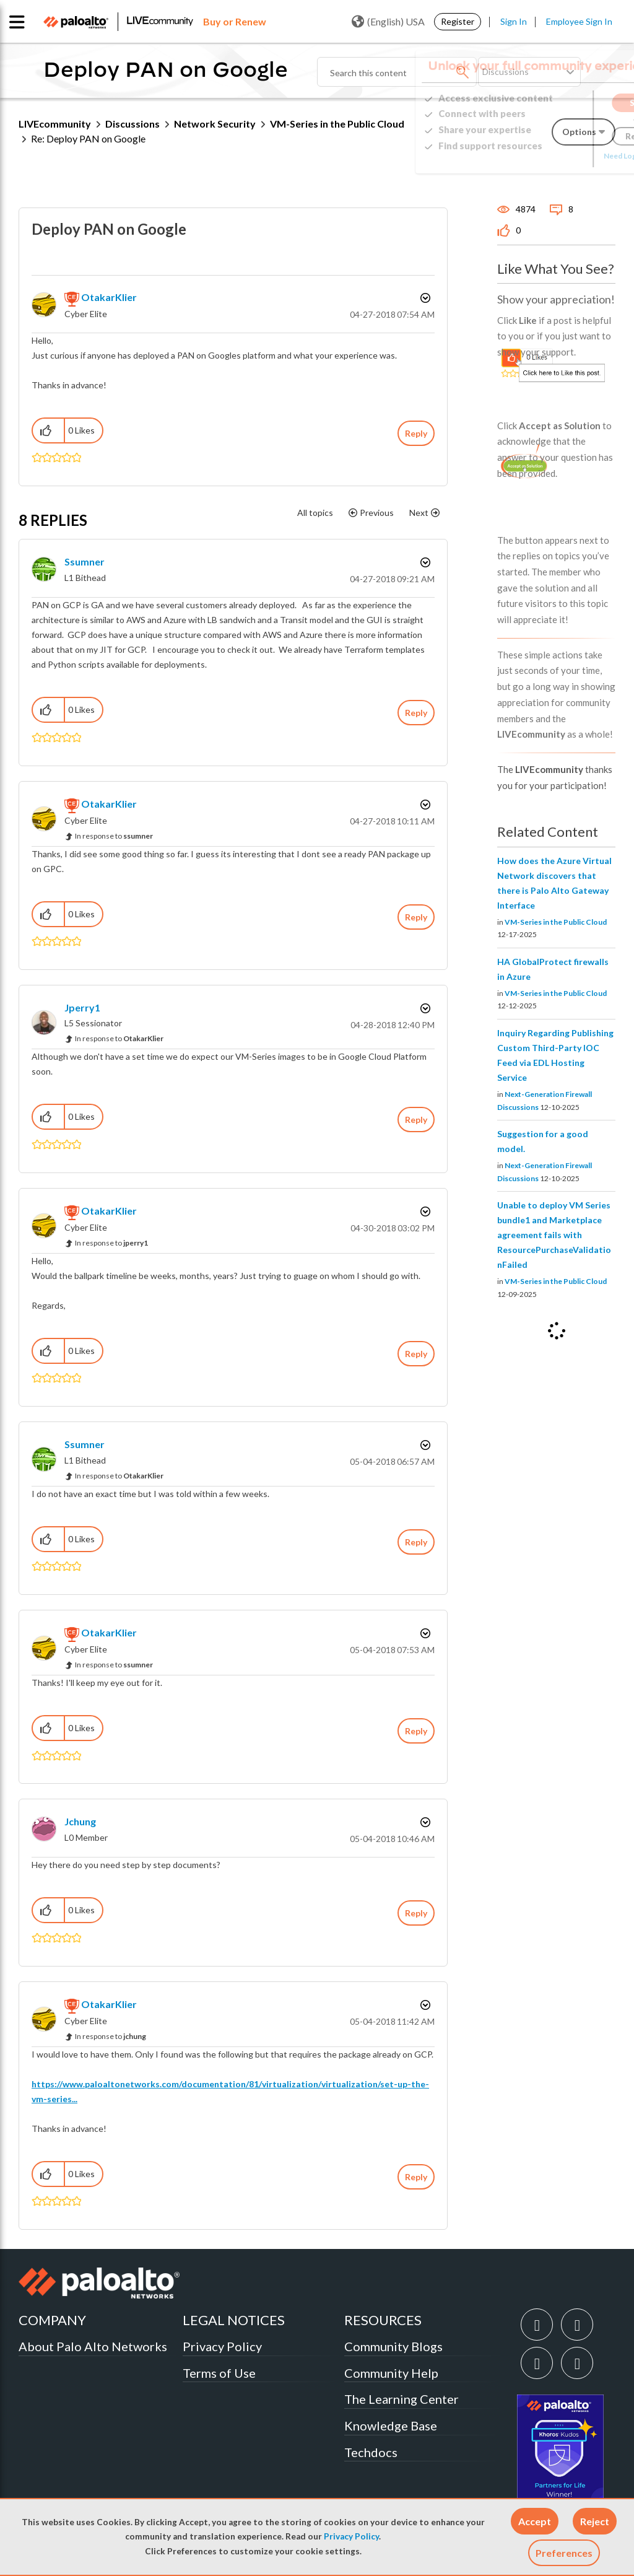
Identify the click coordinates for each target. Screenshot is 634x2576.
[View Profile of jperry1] (82, 1007)
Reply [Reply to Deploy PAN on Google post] (416, 433)
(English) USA (388, 21)
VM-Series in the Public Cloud (556, 922)
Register (457, 21)
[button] (534, 2521)
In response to (114, 835)
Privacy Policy (351, 2536)
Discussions (132, 123)
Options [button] (424, 298)
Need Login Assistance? (560, 155)
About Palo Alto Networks (93, 2346)
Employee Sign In (579, 21)
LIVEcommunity (55, 123)
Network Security (215, 123)
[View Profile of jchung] (80, 1821)
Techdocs (370, 2452)
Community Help (391, 2372)
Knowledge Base (390, 2425)
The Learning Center (401, 2398)
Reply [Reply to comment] (416, 712)
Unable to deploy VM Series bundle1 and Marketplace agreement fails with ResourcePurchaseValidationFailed (554, 1235)
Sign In (513, 21)
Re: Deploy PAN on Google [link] (88, 138)
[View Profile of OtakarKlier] (109, 297)
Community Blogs (393, 2346)
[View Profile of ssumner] (84, 561)
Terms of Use (219, 2372)
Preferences (564, 2553)
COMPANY (52, 2320)
